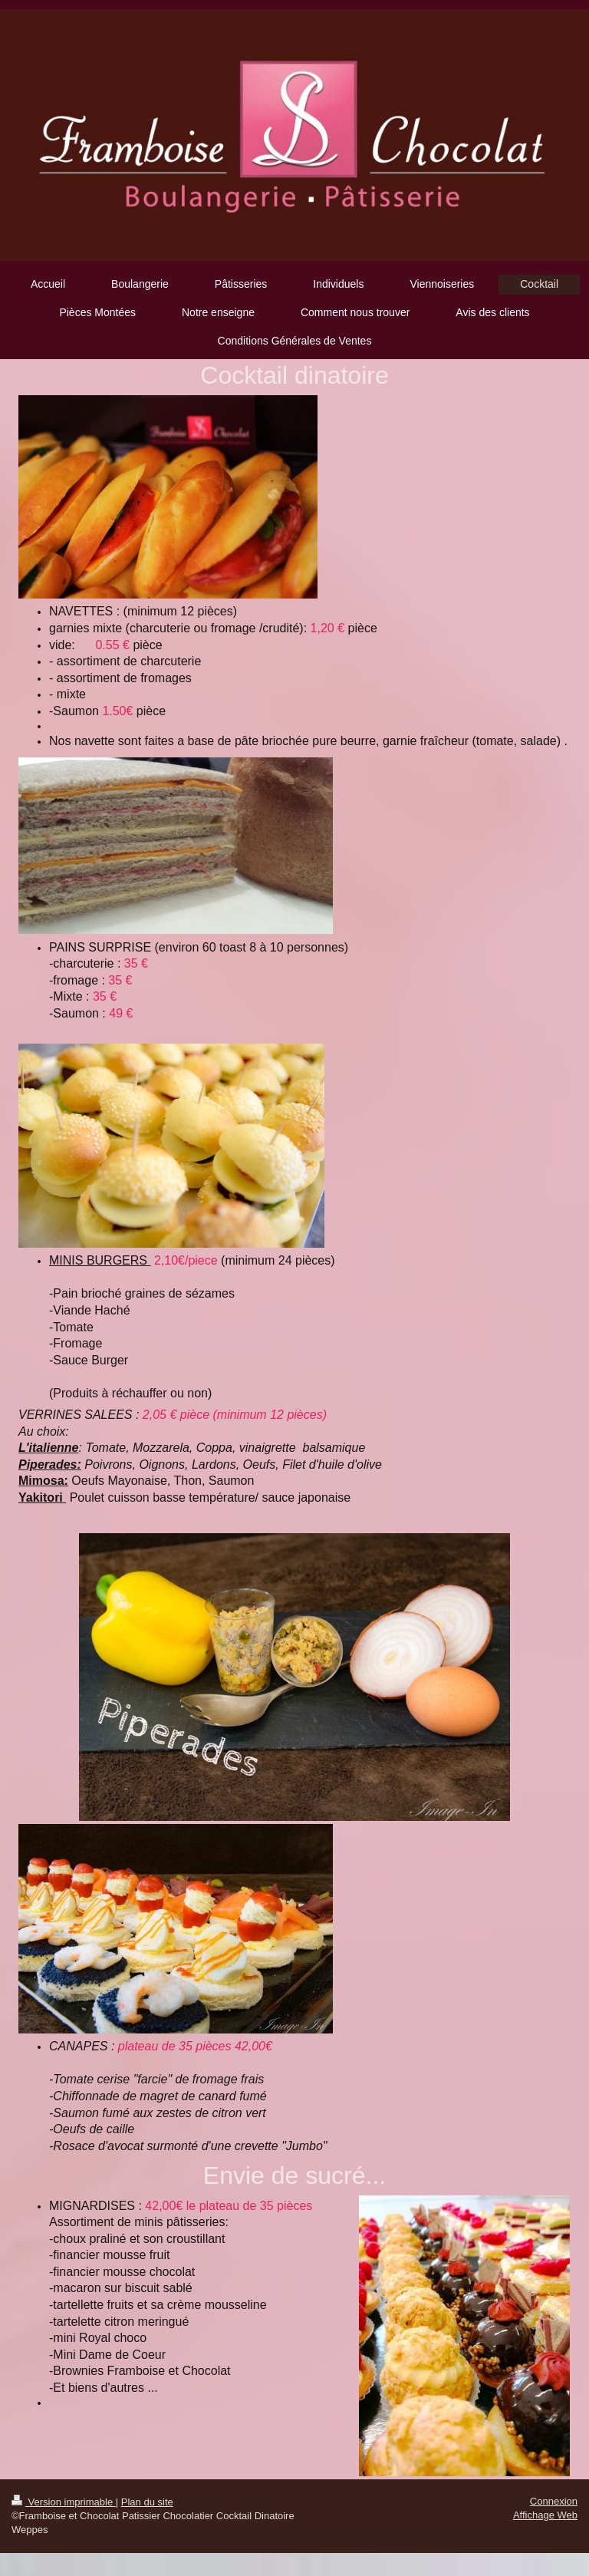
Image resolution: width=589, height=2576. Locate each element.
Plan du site (147, 2502)
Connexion (553, 2501)
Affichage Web (545, 2515)
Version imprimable (64, 2502)
